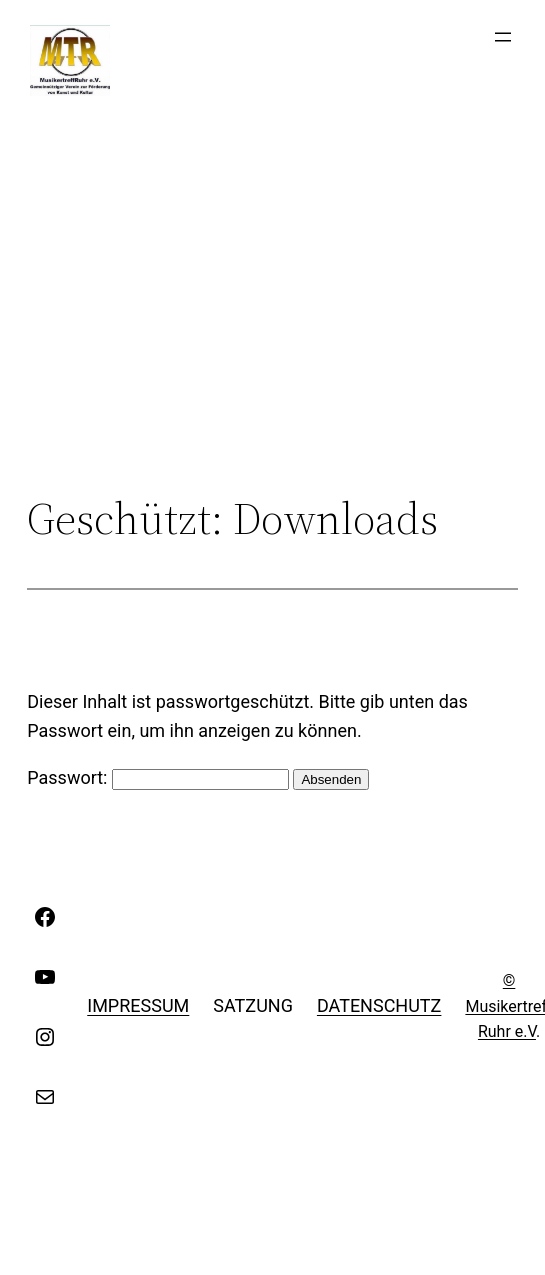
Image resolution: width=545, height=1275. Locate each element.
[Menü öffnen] (503, 37)
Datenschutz (379, 1005)
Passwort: (158, 777)
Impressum (138, 1005)
